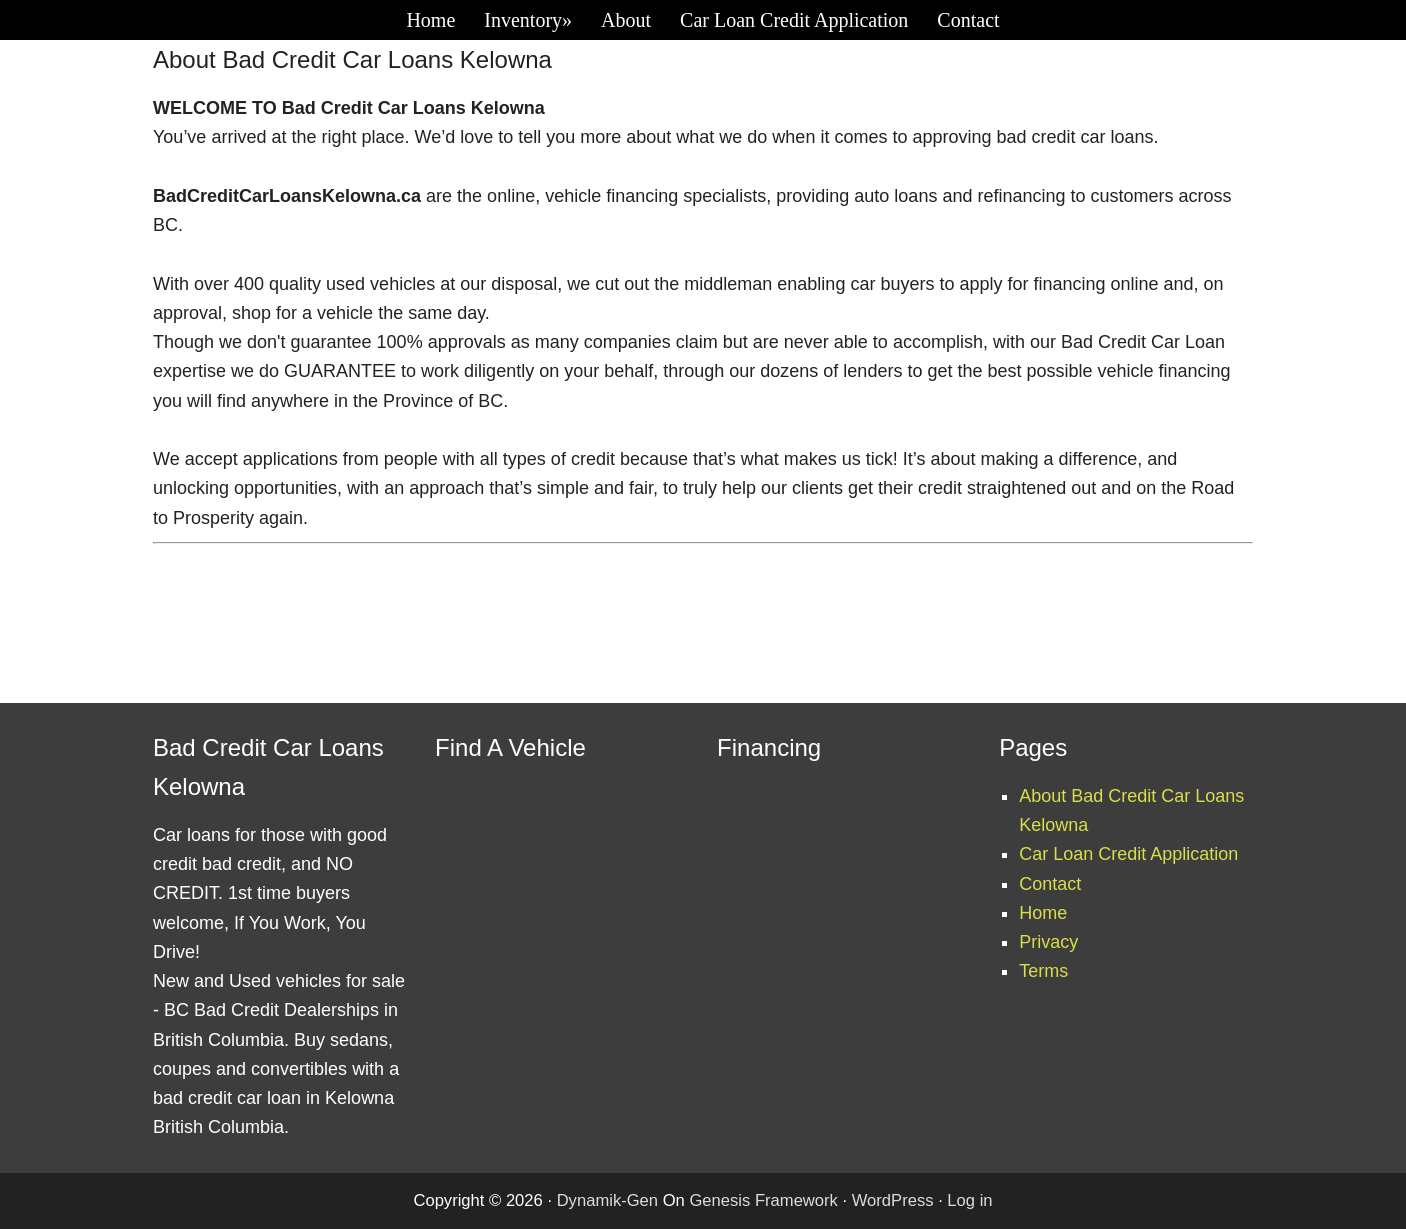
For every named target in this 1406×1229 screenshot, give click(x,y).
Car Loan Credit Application (1128, 854)
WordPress (893, 1200)
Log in (969, 1200)
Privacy (1048, 942)
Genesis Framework (763, 1200)
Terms (1043, 971)
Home (1043, 913)
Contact (1050, 884)
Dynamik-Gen (607, 1200)
